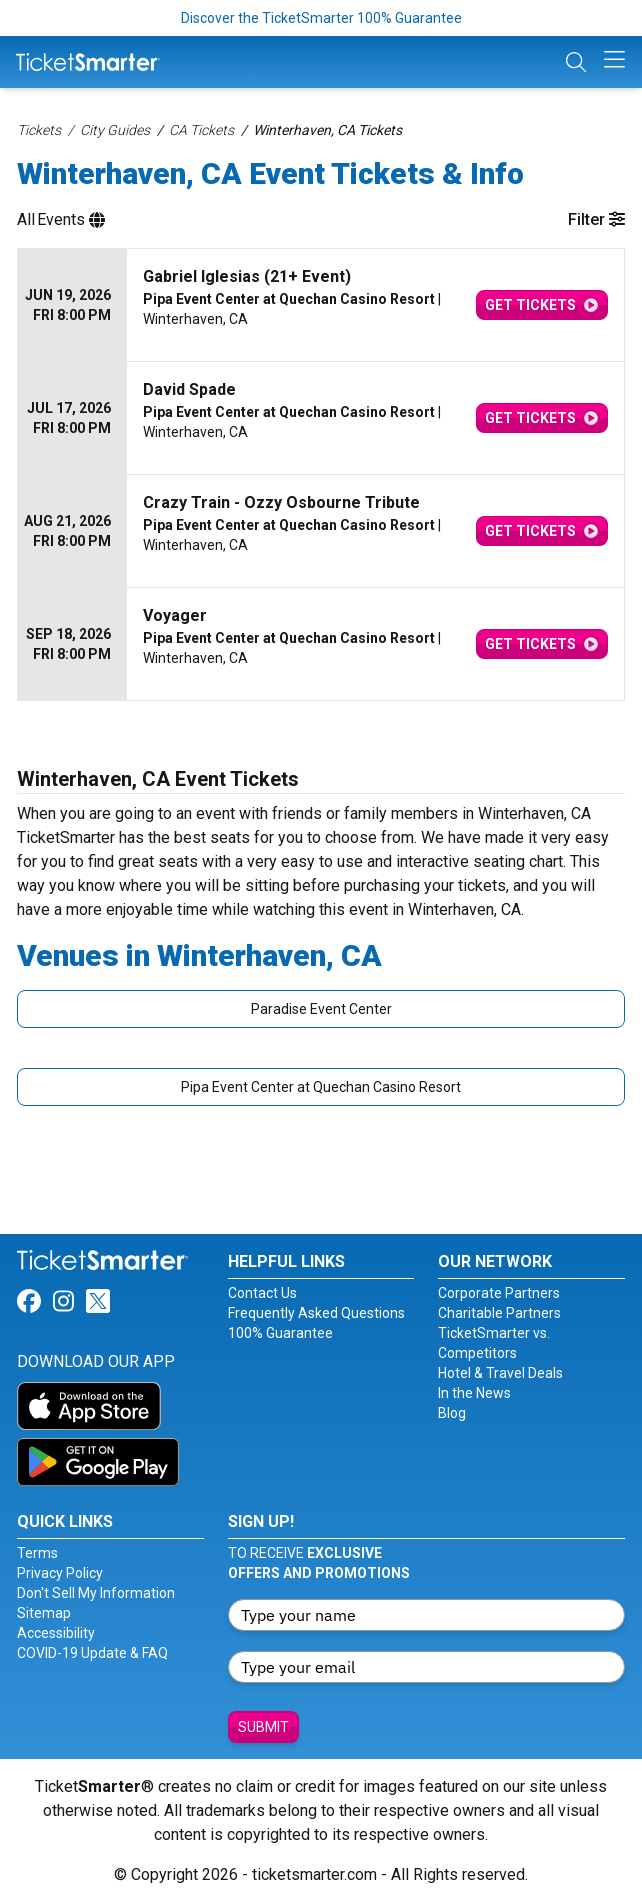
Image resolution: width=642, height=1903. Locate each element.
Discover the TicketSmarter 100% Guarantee (321, 18)
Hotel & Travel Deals (500, 1373)
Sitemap (44, 1613)
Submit (263, 1727)
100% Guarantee (280, 1333)
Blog (452, 1413)
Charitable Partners (499, 1313)
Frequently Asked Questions (316, 1313)
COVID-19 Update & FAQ (92, 1653)
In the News (474, 1393)
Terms (37, 1553)
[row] (321, 305)
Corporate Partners (499, 1293)
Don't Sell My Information (96, 1593)
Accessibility (56, 1633)
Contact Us (262, 1293)
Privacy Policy (60, 1573)
